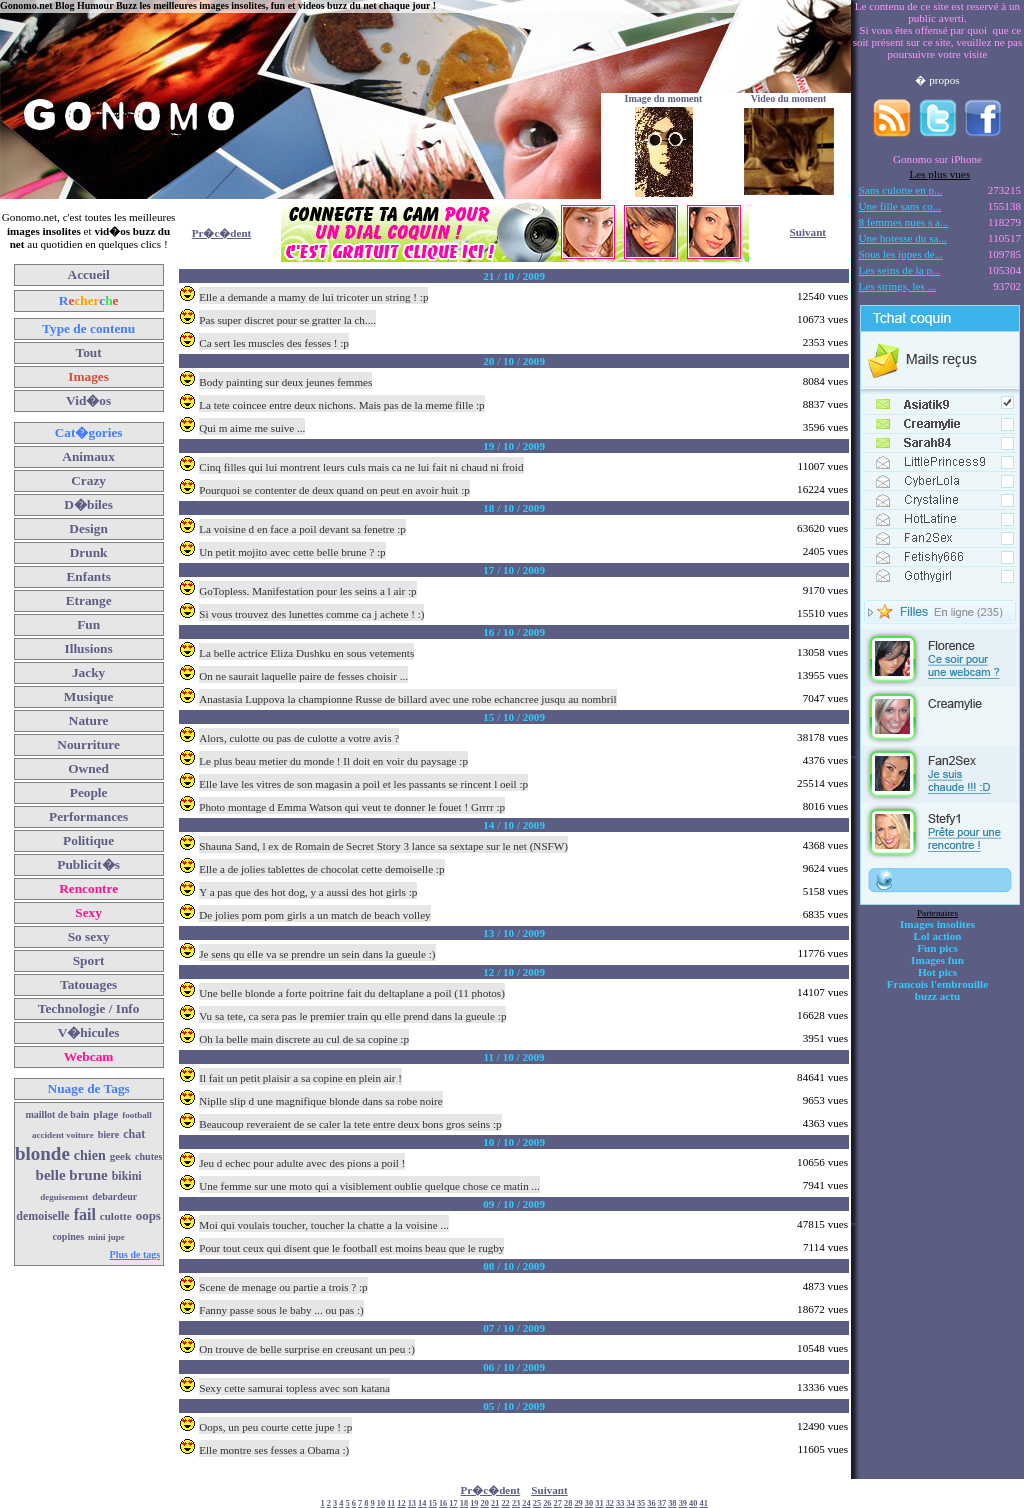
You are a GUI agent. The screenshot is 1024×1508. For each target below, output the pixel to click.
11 (391, 1503)
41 (703, 1503)
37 (662, 1503)
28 (568, 1503)
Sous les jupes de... (901, 254)
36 (651, 1503)
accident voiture (63, 1135)
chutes (148, 1156)
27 (558, 1503)
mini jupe (106, 1237)
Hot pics (937, 972)
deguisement (64, 1197)
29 (578, 1503)
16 (443, 1503)
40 (693, 1503)
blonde (42, 1153)
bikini (127, 1176)
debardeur (114, 1196)
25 (537, 1503)
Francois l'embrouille (937, 984)
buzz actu (937, 996)
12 (401, 1503)
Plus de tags (135, 1254)
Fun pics (937, 948)
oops (148, 1215)
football (137, 1115)
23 (516, 1503)
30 (589, 1503)
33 (620, 1503)
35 (641, 1503)
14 (422, 1503)
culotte (116, 1216)
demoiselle (42, 1216)
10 (381, 1503)
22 (505, 1503)
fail (85, 1214)
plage (105, 1114)
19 (474, 1503)
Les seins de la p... (900, 270)
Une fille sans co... (900, 206)
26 (547, 1503)
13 (412, 1503)
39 (683, 1503)
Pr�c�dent (222, 233)
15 (433, 1503)
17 (453, 1503)
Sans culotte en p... (901, 190)
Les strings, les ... (897, 286)
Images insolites (937, 924)
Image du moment (664, 98)
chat (134, 1134)
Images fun (937, 960)
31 (599, 1503)
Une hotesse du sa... (903, 238)
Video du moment (789, 98)
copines (68, 1236)
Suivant (808, 232)
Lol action (938, 936)
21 (495, 1503)
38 (672, 1503)
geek (120, 1156)
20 (485, 1503)
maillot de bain (57, 1114)
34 (631, 1503)
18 (464, 1503)
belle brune (72, 1175)
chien (90, 1155)
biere (108, 1134)
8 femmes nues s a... (904, 222)
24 (526, 1503)
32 (610, 1503)
